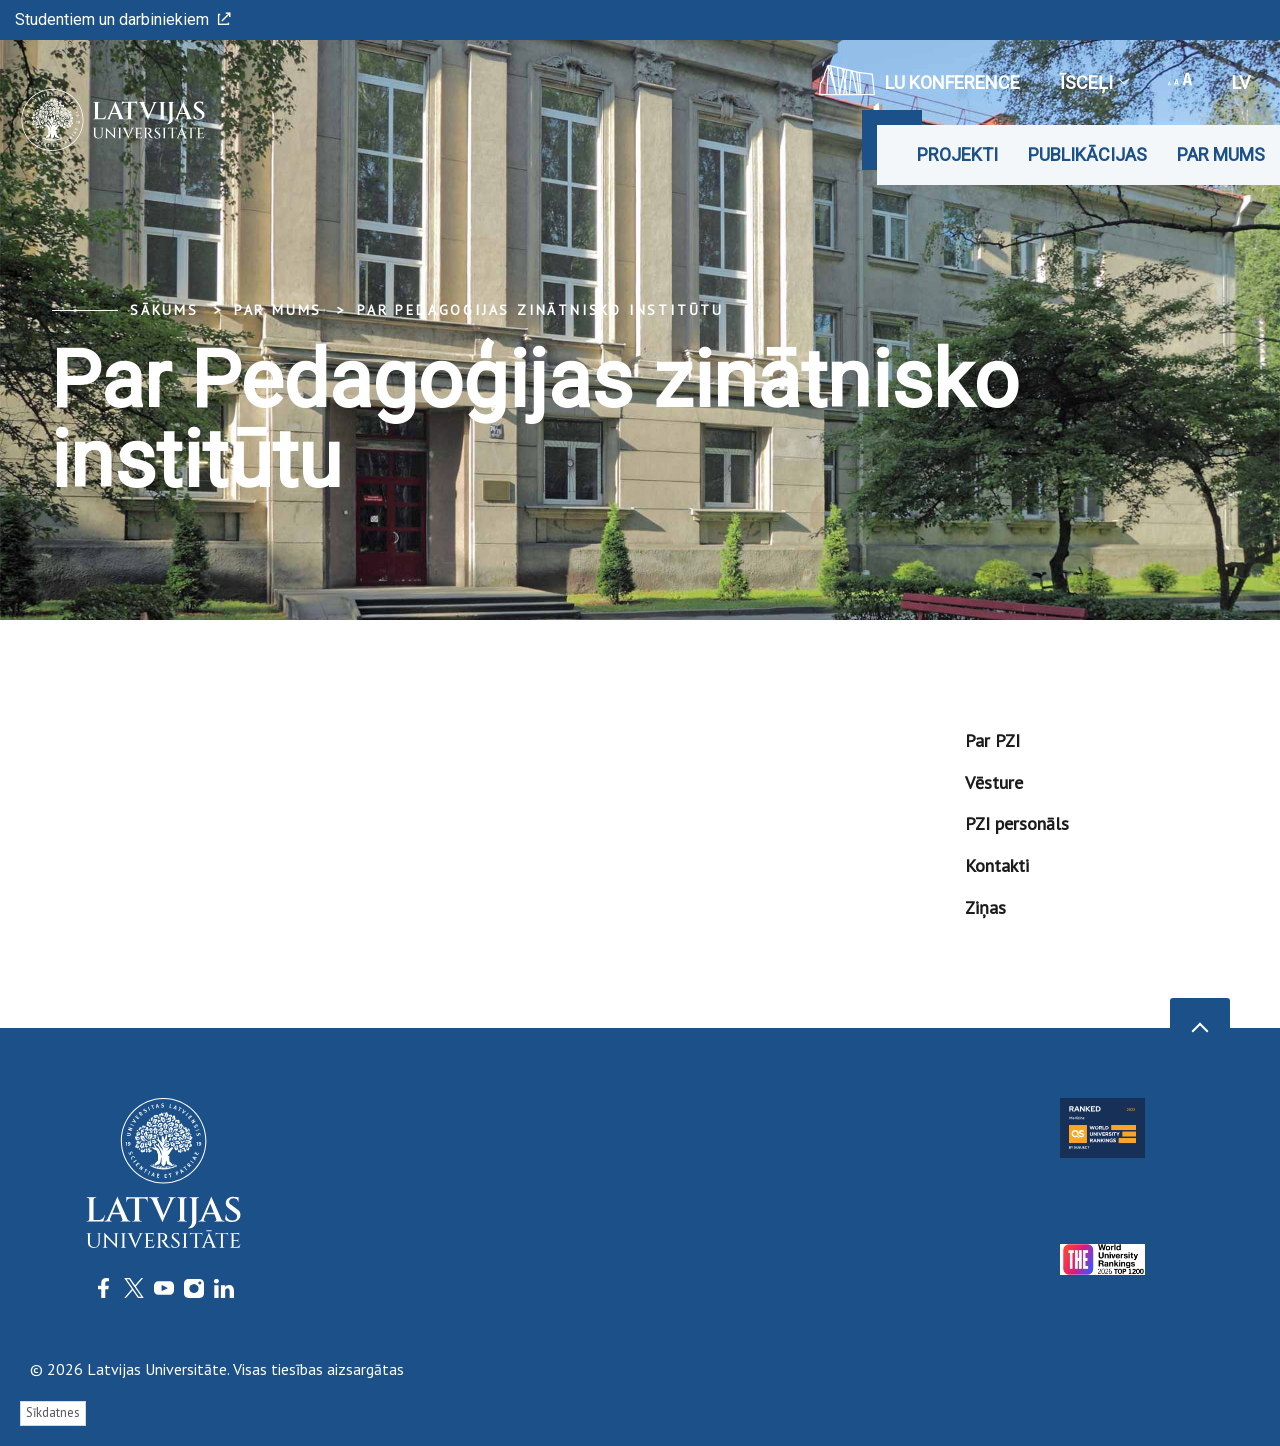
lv (1241, 82)
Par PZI (992, 740)
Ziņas (985, 907)
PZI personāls (1017, 823)
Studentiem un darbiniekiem (123, 19)
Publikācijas (1087, 154)
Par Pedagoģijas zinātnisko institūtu (540, 310)
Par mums (1221, 154)
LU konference (919, 80)
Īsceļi (1094, 82)
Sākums (164, 310)
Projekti (957, 154)
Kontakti (997, 865)
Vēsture (994, 782)
